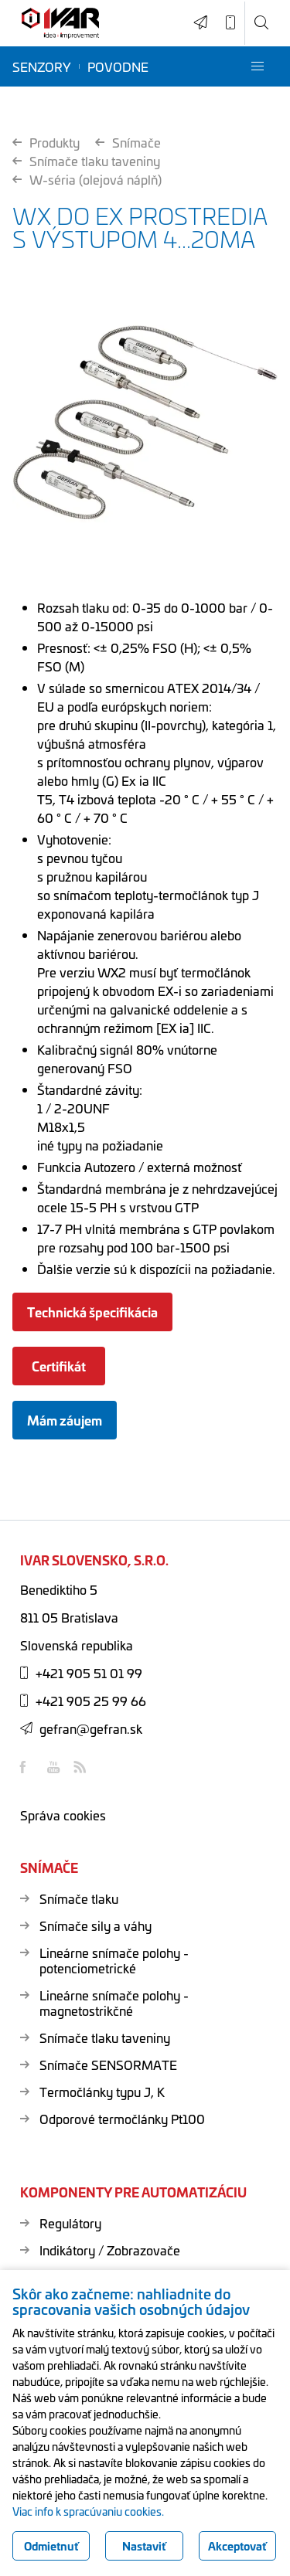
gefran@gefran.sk (81, 1728)
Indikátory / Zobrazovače (109, 2250)
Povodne (117, 66)
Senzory (41, 66)
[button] (257, 66)
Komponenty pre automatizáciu (133, 2192)
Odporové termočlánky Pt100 (122, 2118)
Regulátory (70, 2223)
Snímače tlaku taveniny (86, 160)
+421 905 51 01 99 (81, 1672)
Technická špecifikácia (92, 1311)
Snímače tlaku (78, 1898)
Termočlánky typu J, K (102, 2091)
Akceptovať (237, 2546)
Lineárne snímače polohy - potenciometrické (114, 1960)
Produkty (46, 142)
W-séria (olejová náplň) (87, 179)
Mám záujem (64, 1420)
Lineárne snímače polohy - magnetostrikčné (114, 2002)
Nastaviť (144, 2546)
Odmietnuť (51, 2546)
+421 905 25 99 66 (83, 1700)
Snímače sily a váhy (95, 1925)
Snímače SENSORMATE (108, 2064)
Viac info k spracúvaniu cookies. (88, 2511)
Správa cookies (63, 1814)
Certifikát (59, 1366)
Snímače (128, 142)
